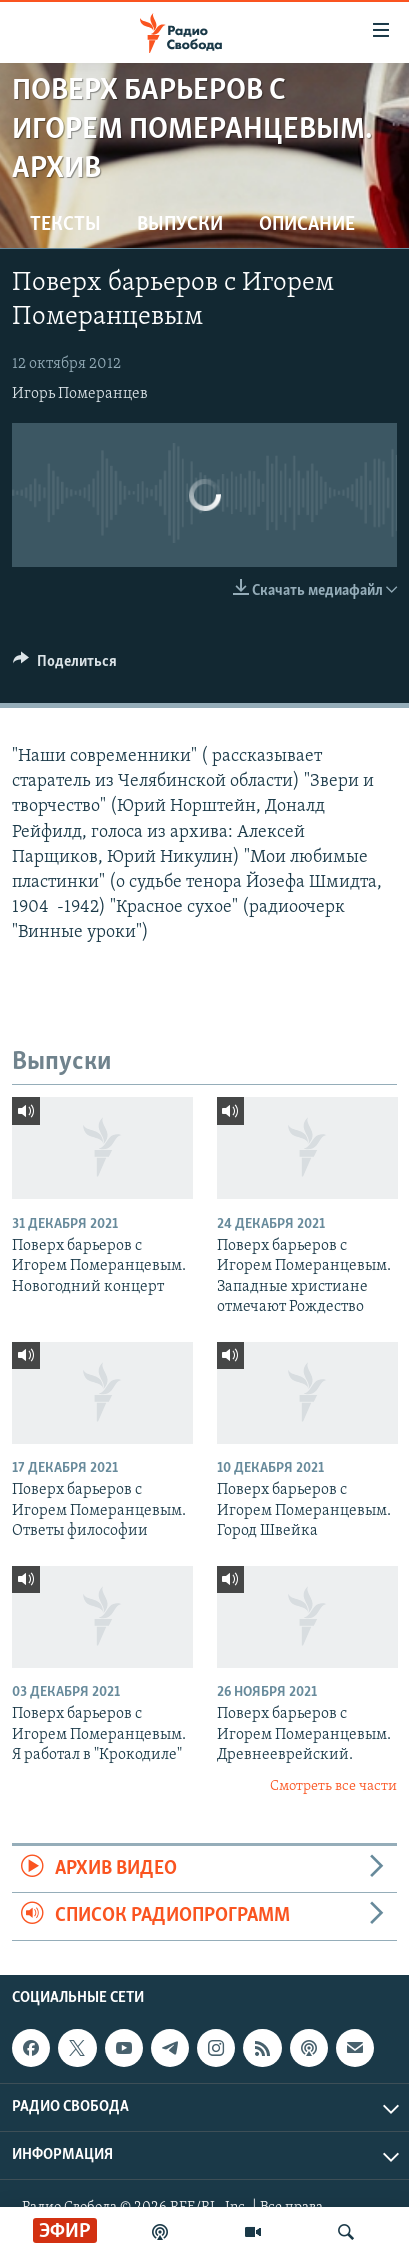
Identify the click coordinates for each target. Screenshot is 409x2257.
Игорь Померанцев (80, 394)
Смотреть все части (333, 1786)
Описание (307, 225)
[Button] (65, 666)
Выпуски (180, 225)
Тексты (65, 225)
